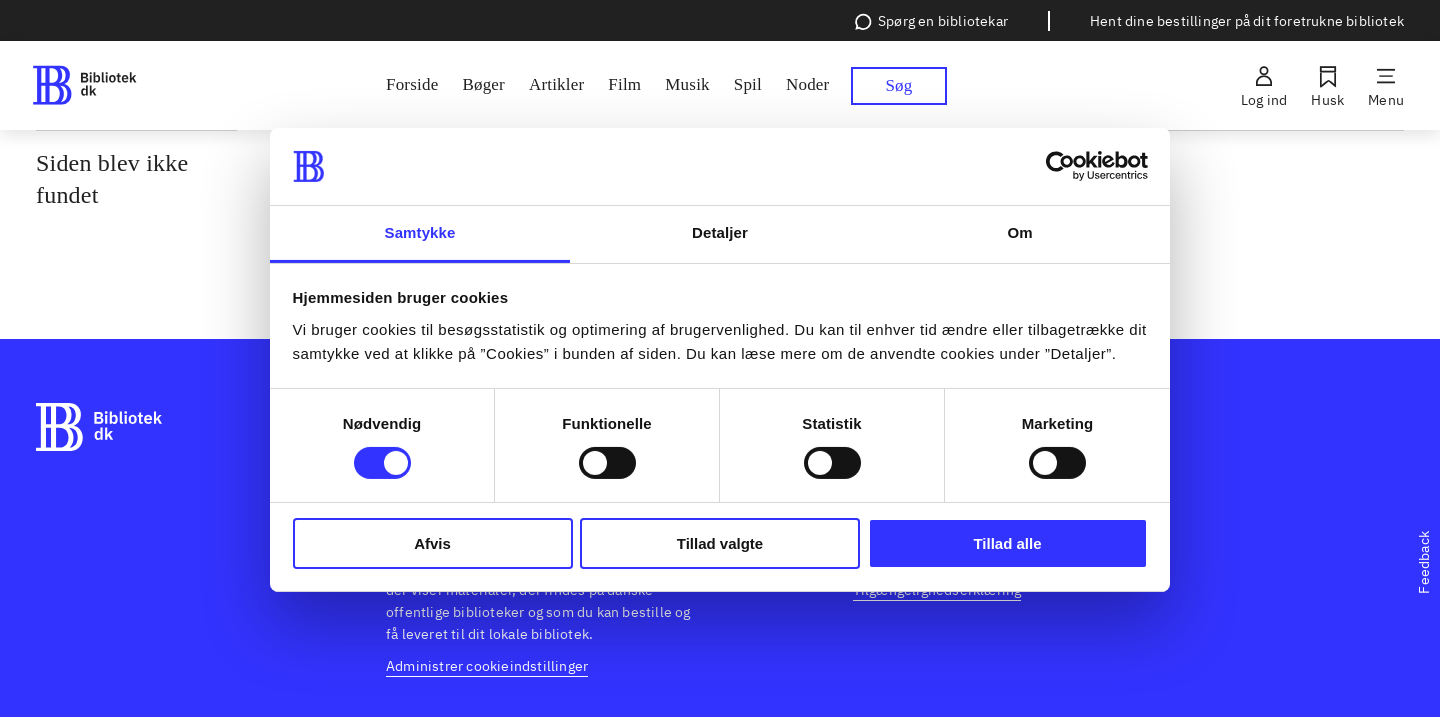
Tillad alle (1007, 543)
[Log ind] (1264, 86)
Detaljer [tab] (720, 232)
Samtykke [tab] (420, 232)
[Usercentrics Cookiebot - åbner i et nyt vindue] (1060, 166)
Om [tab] (1019, 232)
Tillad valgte (720, 543)
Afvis (432, 543)
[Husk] (1327, 86)
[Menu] (1386, 86)
